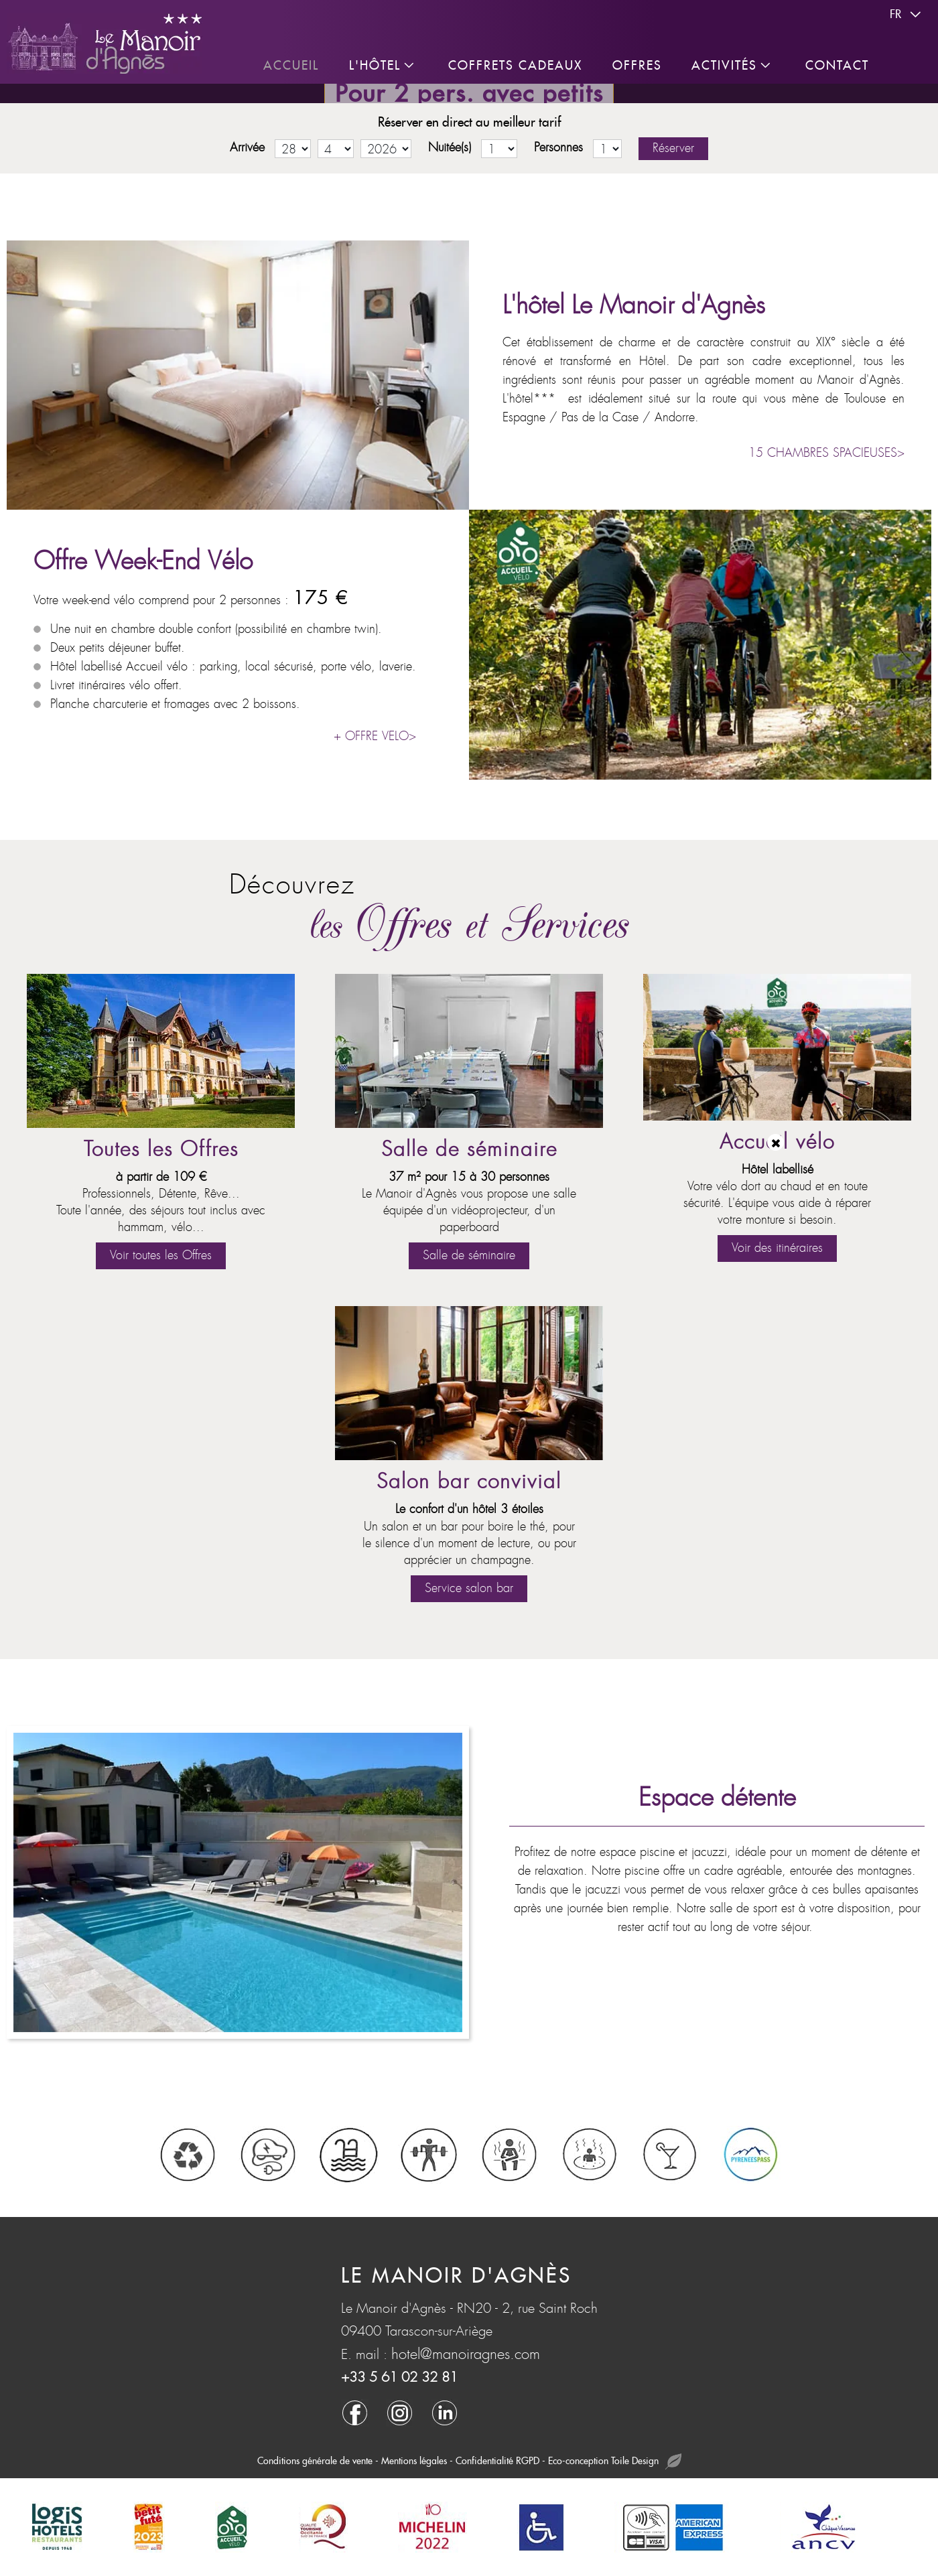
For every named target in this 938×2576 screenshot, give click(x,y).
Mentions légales (414, 2461)
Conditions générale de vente (315, 2461)
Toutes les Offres (161, 1150)
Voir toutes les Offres (161, 1255)
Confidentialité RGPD (497, 2461)
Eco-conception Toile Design (614, 2461)
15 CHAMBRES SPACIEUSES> (826, 453)
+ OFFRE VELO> (375, 736)
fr (907, 15)
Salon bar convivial (469, 1482)
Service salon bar (469, 1588)
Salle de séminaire (469, 1150)
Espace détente (717, 1798)
